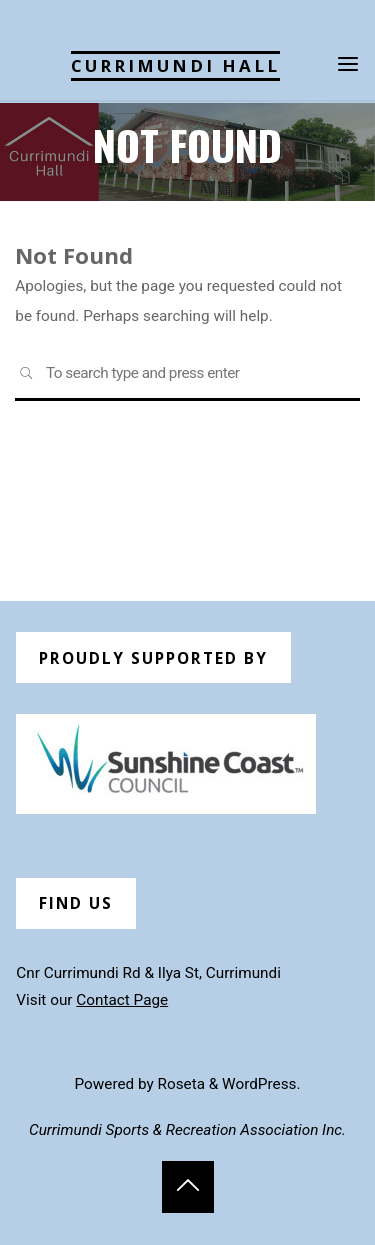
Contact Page (122, 1000)
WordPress (259, 1084)
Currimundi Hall (175, 65)
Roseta (179, 1084)
